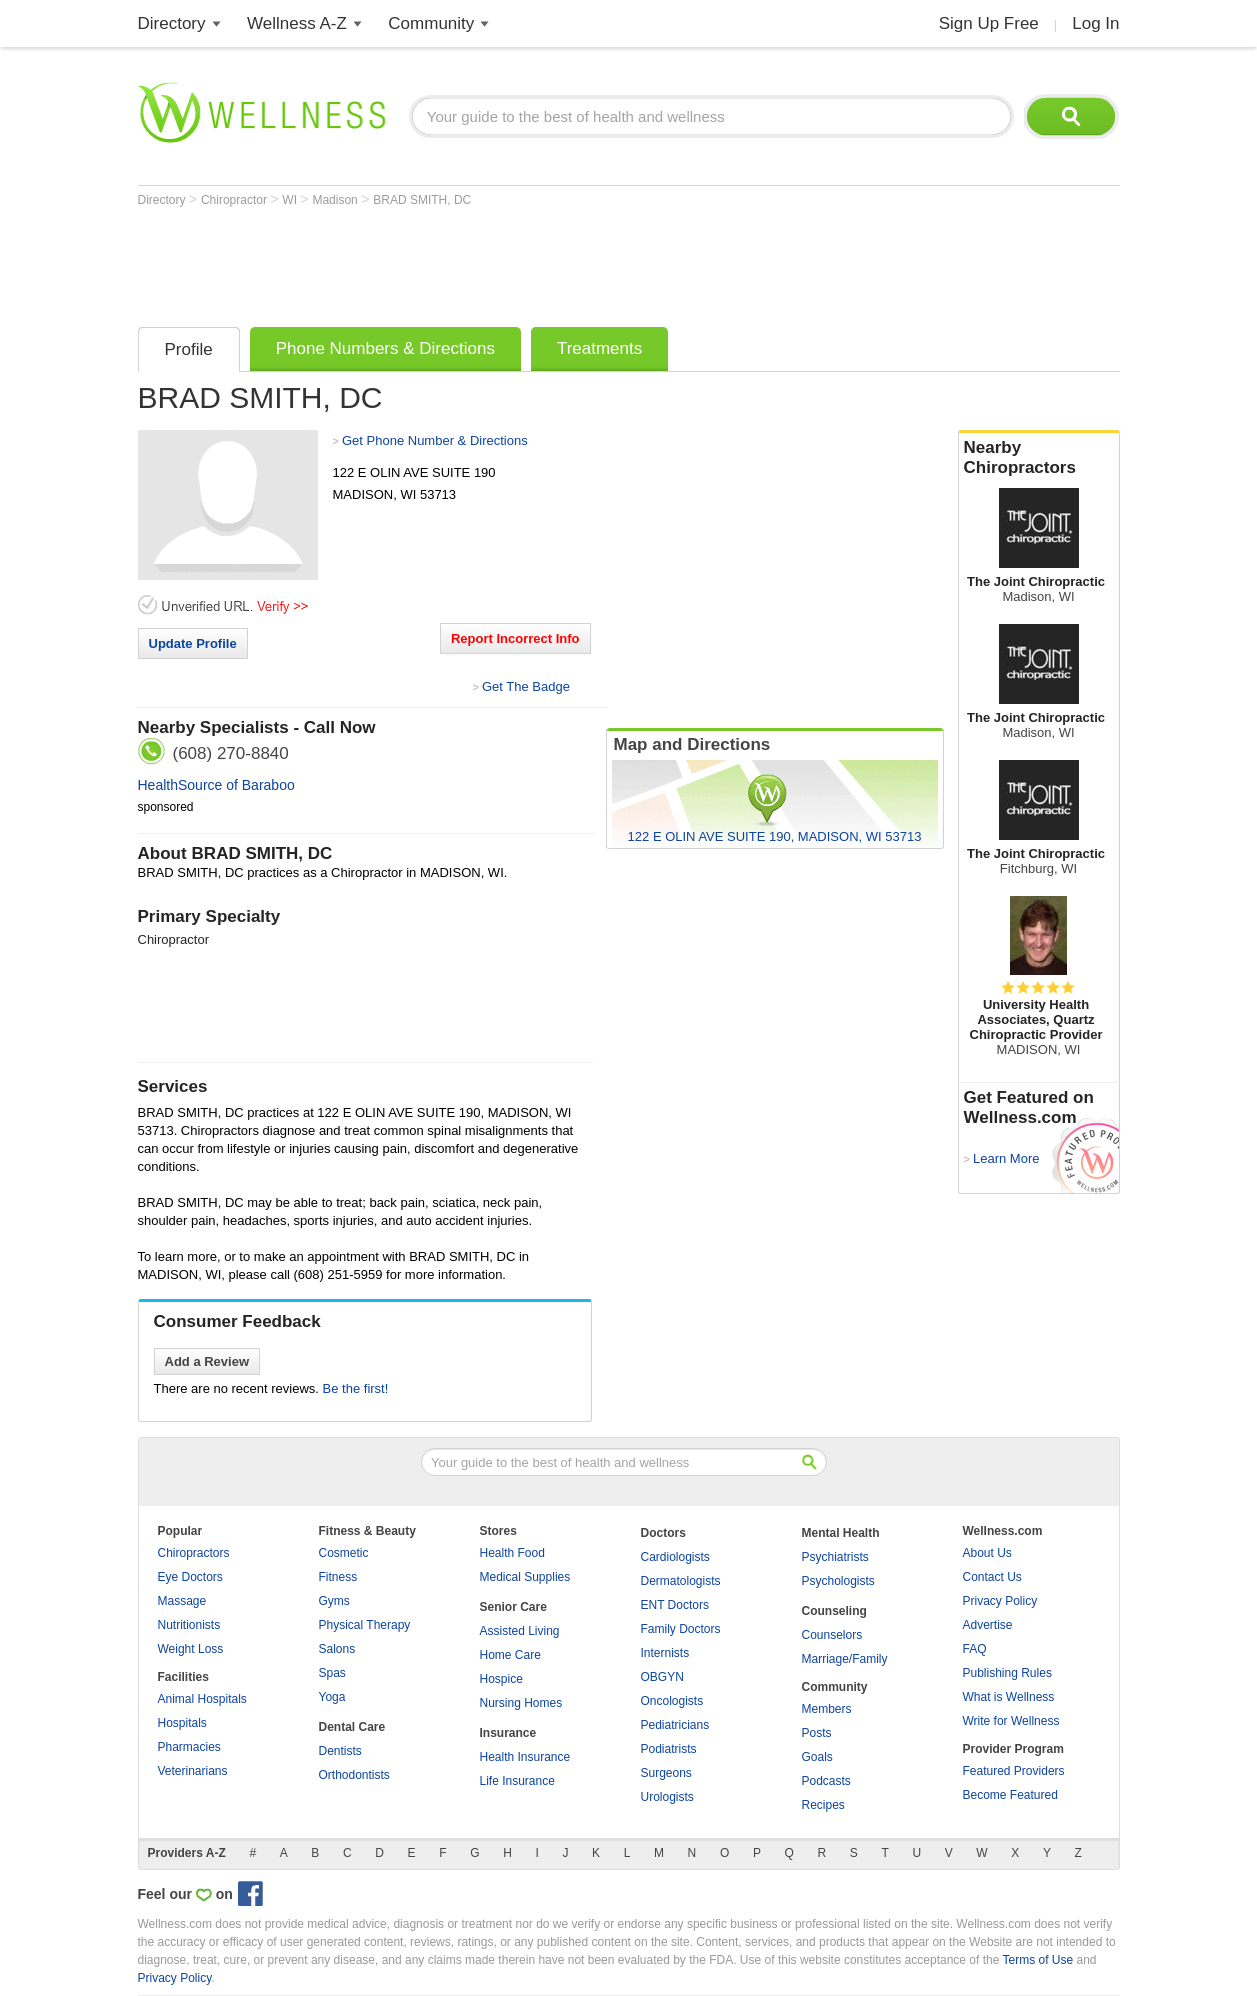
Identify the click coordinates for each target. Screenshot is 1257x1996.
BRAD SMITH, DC (422, 200)
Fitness (338, 1577)
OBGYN (662, 1677)
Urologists (667, 1797)
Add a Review (207, 1361)
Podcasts (826, 1781)
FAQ (975, 1649)
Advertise (988, 1625)
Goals (817, 1757)
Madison (336, 200)
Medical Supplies (525, 1577)
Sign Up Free (989, 23)
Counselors (832, 1635)
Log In (1095, 23)
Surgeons (666, 1773)
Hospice (501, 1679)
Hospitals (182, 1723)
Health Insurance (525, 1757)
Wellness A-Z (297, 23)
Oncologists (672, 1701)
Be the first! (356, 1388)
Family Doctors (681, 1629)
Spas (332, 1673)
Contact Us (992, 1577)
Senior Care (513, 1607)
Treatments (599, 348)
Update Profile (193, 643)
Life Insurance (517, 1781)
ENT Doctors (675, 1605)
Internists (665, 1653)
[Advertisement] (502, 262)
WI (291, 200)
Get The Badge (526, 686)
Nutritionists (189, 1625)
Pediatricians (675, 1725)
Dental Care (352, 1727)
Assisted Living (520, 1631)
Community (431, 23)
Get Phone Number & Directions (435, 440)
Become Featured (1010, 1795)
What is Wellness (1009, 1697)
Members (827, 1709)
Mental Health (841, 1533)
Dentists (340, 1751)
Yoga (332, 1697)
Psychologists (838, 1581)
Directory (172, 23)
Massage (182, 1601)
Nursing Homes (521, 1703)
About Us (987, 1553)
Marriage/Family (845, 1659)
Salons (337, 1649)
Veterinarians (193, 1771)
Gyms (334, 1601)
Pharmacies (189, 1747)
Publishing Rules (1007, 1673)
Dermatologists (681, 1581)
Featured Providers (1014, 1771)
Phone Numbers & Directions (385, 348)
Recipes (823, 1805)
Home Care (510, 1655)
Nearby (1039, 458)
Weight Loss (191, 1649)
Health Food (512, 1553)
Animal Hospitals (202, 1699)
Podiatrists (669, 1749)
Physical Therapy (365, 1625)
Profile (189, 349)
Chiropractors (194, 1553)
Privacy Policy (1000, 1601)
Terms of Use (1037, 1960)
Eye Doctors (190, 1577)
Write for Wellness (1011, 1721)
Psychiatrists (835, 1557)
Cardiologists (675, 1557)
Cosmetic (344, 1553)
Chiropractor (235, 200)
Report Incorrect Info (515, 638)
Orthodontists (354, 1775)
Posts (817, 1733)
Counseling (834, 1611)
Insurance (508, 1733)
